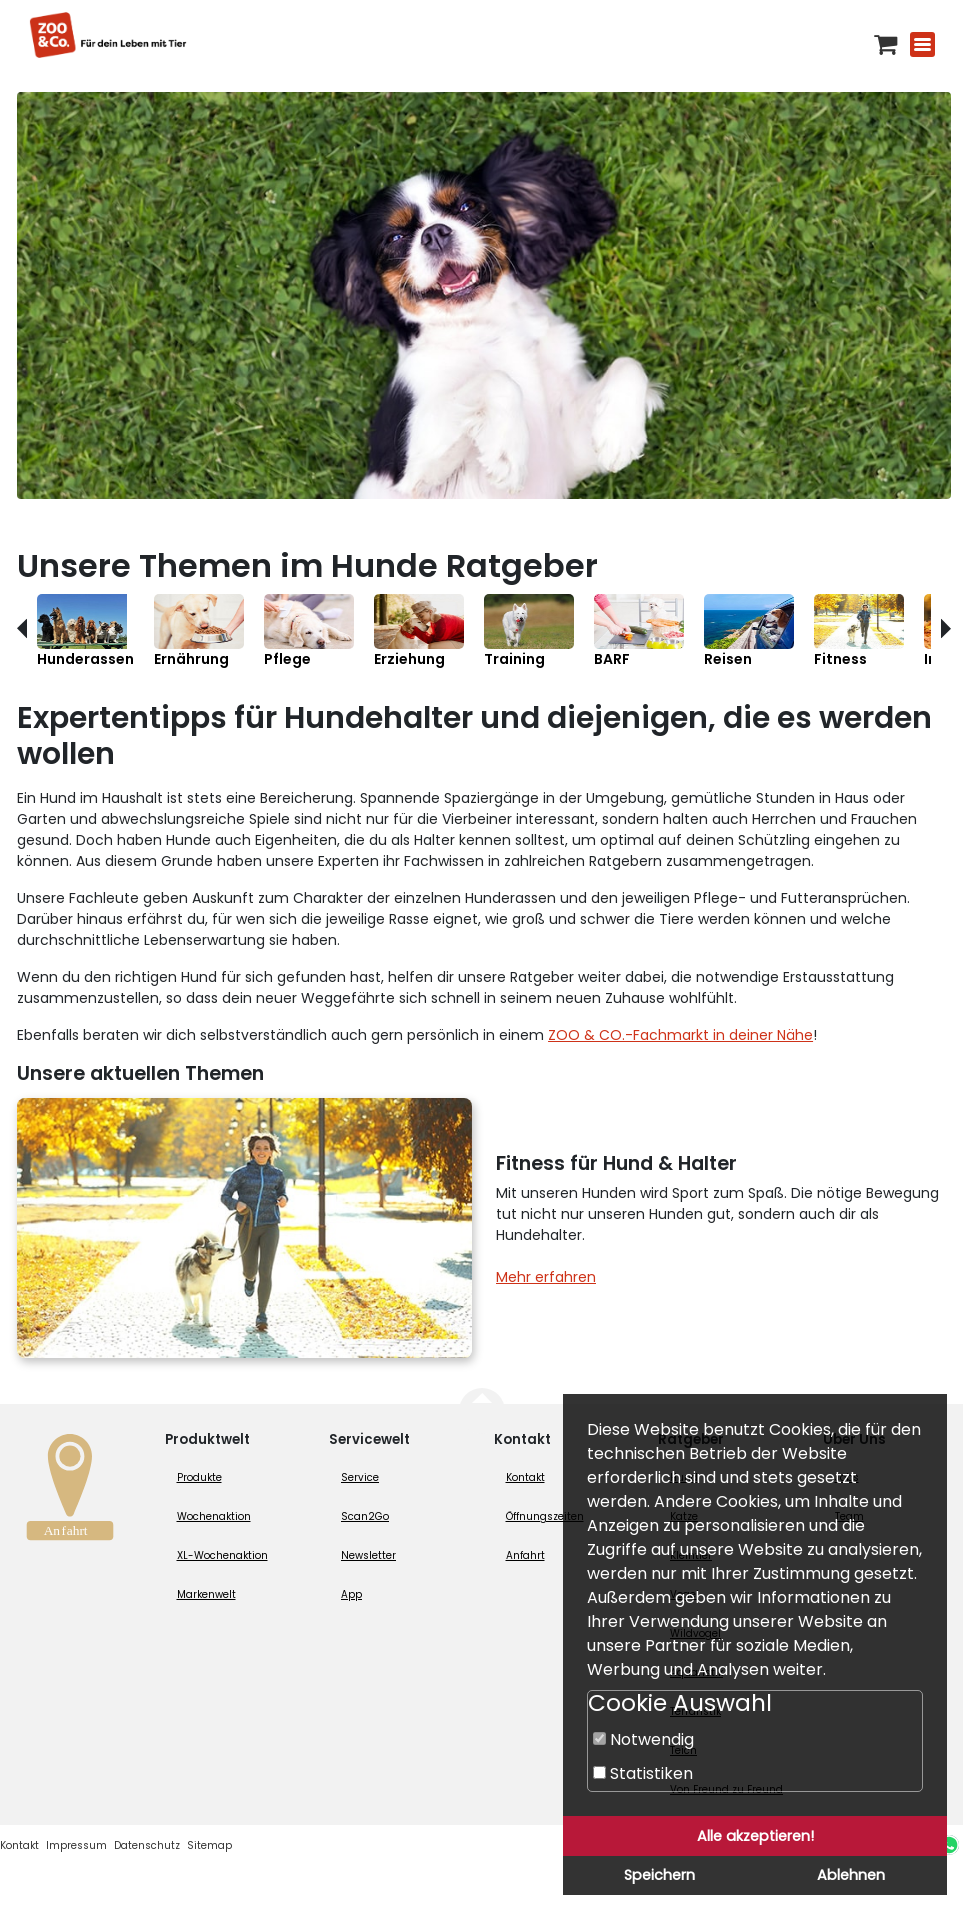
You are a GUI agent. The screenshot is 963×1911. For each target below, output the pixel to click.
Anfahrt (525, 1555)
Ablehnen (851, 1875)
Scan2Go (365, 1516)
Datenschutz (147, 1845)
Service (360, 1477)
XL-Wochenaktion (222, 1555)
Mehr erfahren (546, 1277)
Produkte (199, 1477)
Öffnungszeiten (545, 1516)
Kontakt (525, 1477)
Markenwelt (206, 1594)
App (351, 1594)
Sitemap (209, 1845)
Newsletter (368, 1555)
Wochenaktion (214, 1516)
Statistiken (643, 1773)
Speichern (659, 1875)
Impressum (76, 1845)
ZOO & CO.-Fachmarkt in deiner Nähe (680, 1035)
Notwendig (643, 1739)
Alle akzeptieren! (755, 1836)
